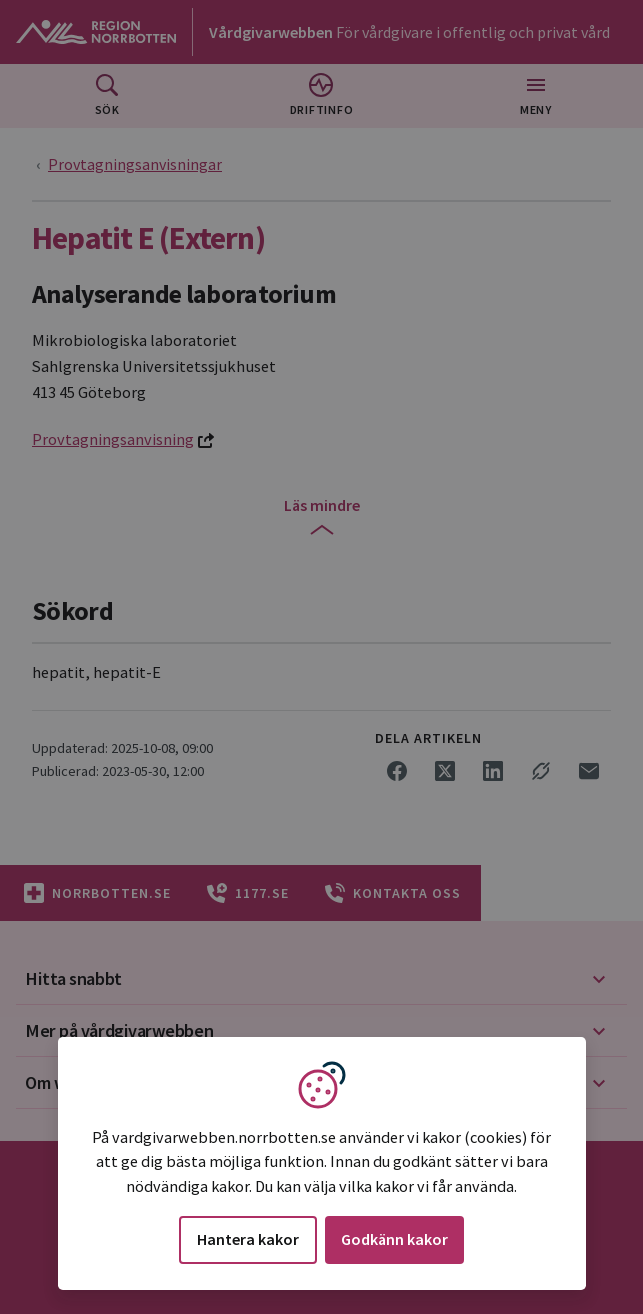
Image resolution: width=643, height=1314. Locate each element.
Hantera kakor (248, 1239)
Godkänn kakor (394, 1239)
